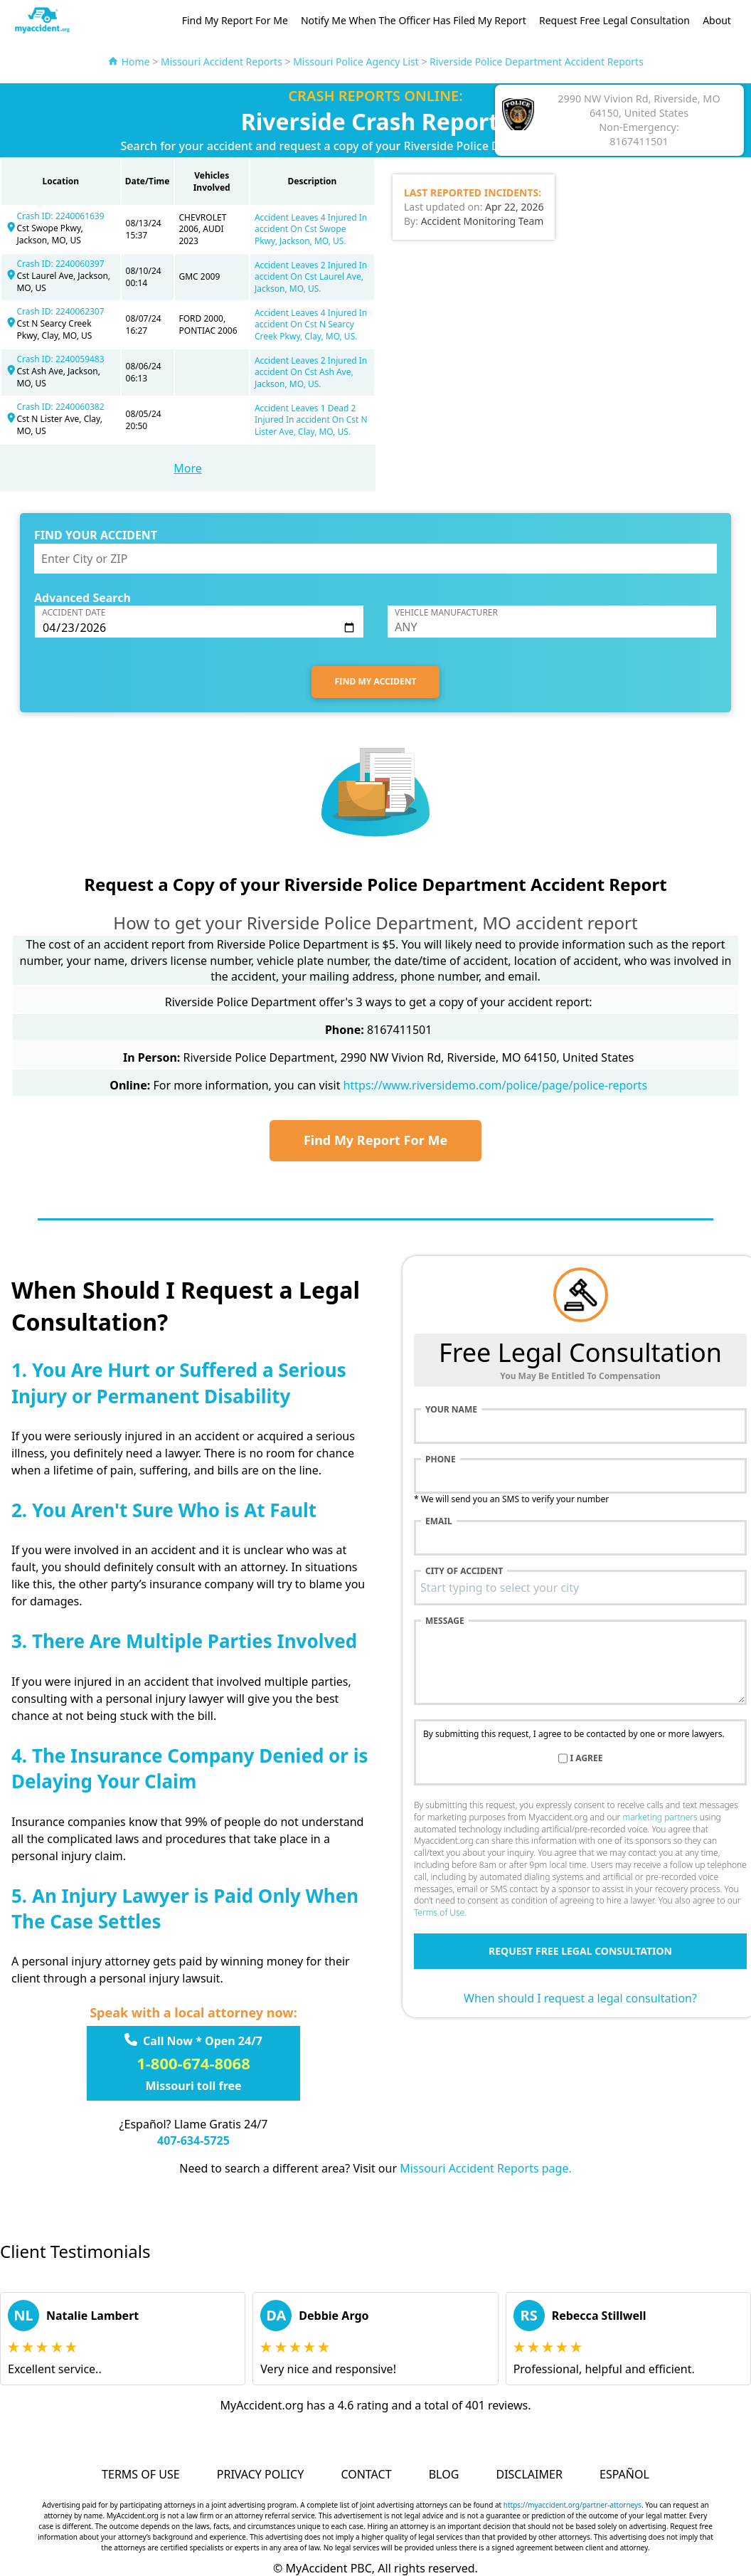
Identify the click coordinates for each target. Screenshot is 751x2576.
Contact (366, 2474)
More (188, 468)
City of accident (464, 1571)
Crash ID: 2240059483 (60, 359)
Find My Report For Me (235, 20)
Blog (444, 2474)
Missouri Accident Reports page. (486, 2168)
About (717, 20)
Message (444, 1621)
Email (438, 1521)
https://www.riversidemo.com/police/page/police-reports (495, 1085)
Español (624, 2474)
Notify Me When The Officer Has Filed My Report (413, 20)
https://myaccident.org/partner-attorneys (572, 2505)
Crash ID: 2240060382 (60, 407)
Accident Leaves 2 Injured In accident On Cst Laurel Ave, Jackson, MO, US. (311, 277)
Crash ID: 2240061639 (60, 216)
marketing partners (659, 1817)
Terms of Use (439, 1912)
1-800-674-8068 (193, 2063)
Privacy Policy (260, 2474)
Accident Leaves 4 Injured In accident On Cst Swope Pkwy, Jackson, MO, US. (311, 229)
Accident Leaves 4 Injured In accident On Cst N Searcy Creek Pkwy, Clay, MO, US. (311, 325)
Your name (451, 1409)
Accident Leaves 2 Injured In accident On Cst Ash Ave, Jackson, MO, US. (311, 372)
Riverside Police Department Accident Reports (537, 61)
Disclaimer (529, 2474)
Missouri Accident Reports (221, 61)
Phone (440, 1459)
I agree (586, 1758)
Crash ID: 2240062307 (60, 311)
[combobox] (580, 1587)
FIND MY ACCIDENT (376, 681)
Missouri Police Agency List (356, 61)
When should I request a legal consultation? (580, 1998)
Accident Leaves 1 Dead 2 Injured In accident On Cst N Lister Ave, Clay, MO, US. (311, 420)
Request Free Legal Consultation (614, 20)
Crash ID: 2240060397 (60, 264)
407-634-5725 (193, 2140)
